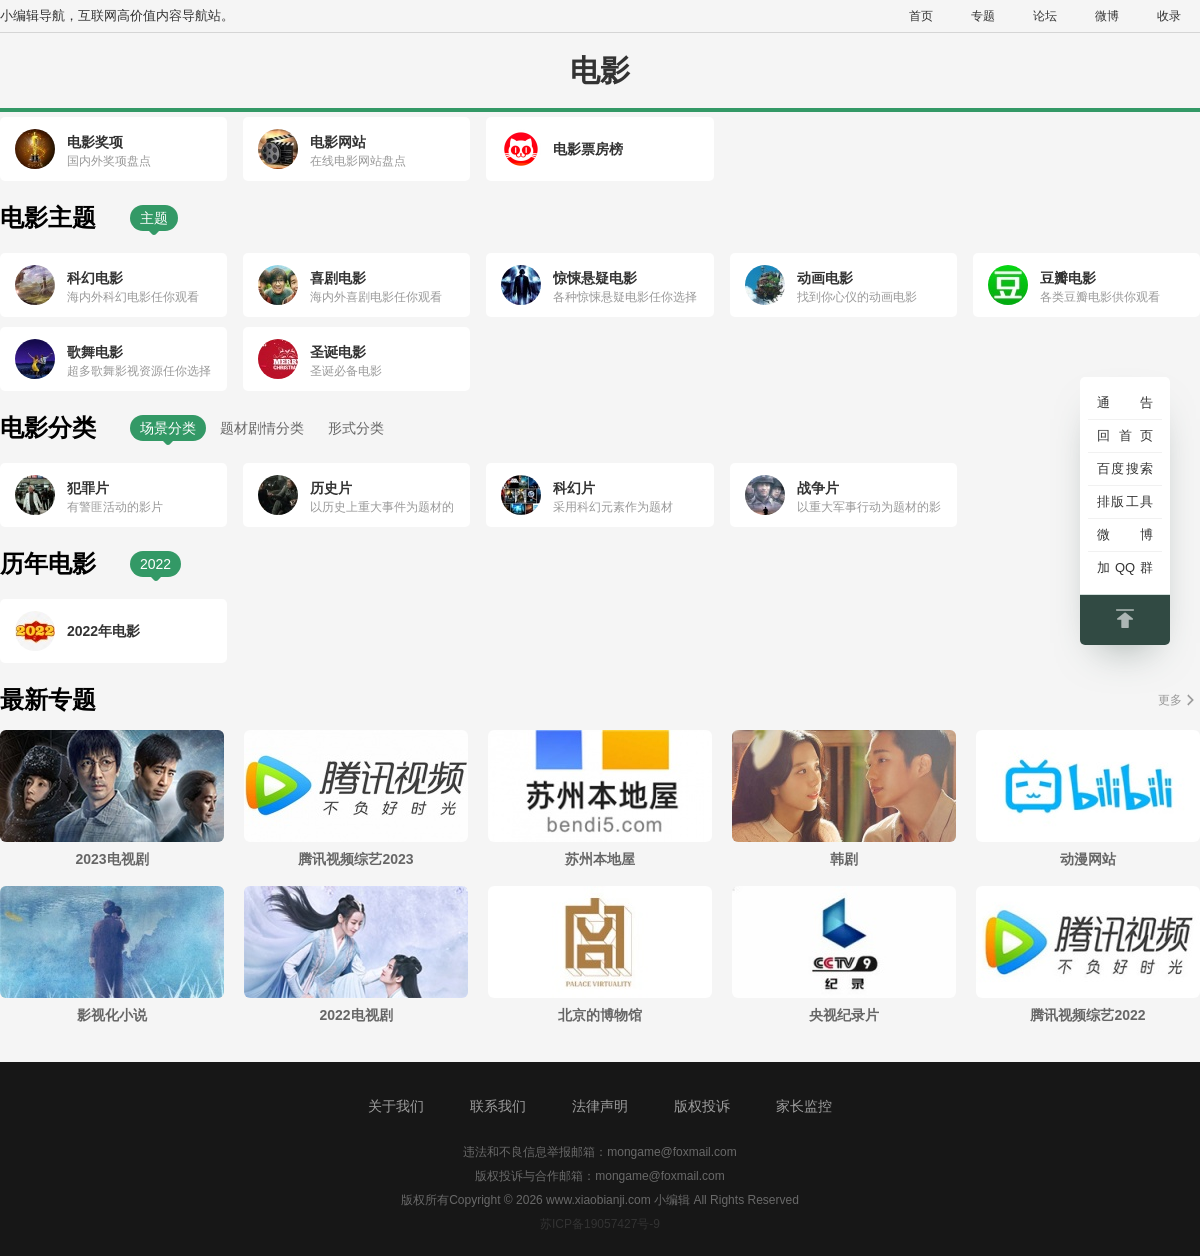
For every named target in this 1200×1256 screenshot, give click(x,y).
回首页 (1125, 435)
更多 (1170, 700)
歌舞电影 (95, 352)
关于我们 (396, 1106)
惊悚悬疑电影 (595, 278)
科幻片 (574, 488)
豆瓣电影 (1068, 278)
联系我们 (498, 1106)
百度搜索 (1125, 468)
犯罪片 (88, 488)
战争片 (818, 488)
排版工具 (1125, 501)
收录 (1169, 16)
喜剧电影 (338, 278)
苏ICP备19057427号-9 (600, 1224)
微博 (1107, 16)
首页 (921, 16)
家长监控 (804, 1106)
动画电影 (825, 278)
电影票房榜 (588, 149)
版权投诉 (702, 1106)
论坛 (1045, 16)
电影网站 (338, 142)
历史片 (331, 488)
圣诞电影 (338, 352)
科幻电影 (95, 278)
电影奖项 (95, 142)
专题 (983, 16)
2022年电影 (103, 631)
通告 (1125, 402)
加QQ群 (1125, 567)
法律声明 (600, 1106)
